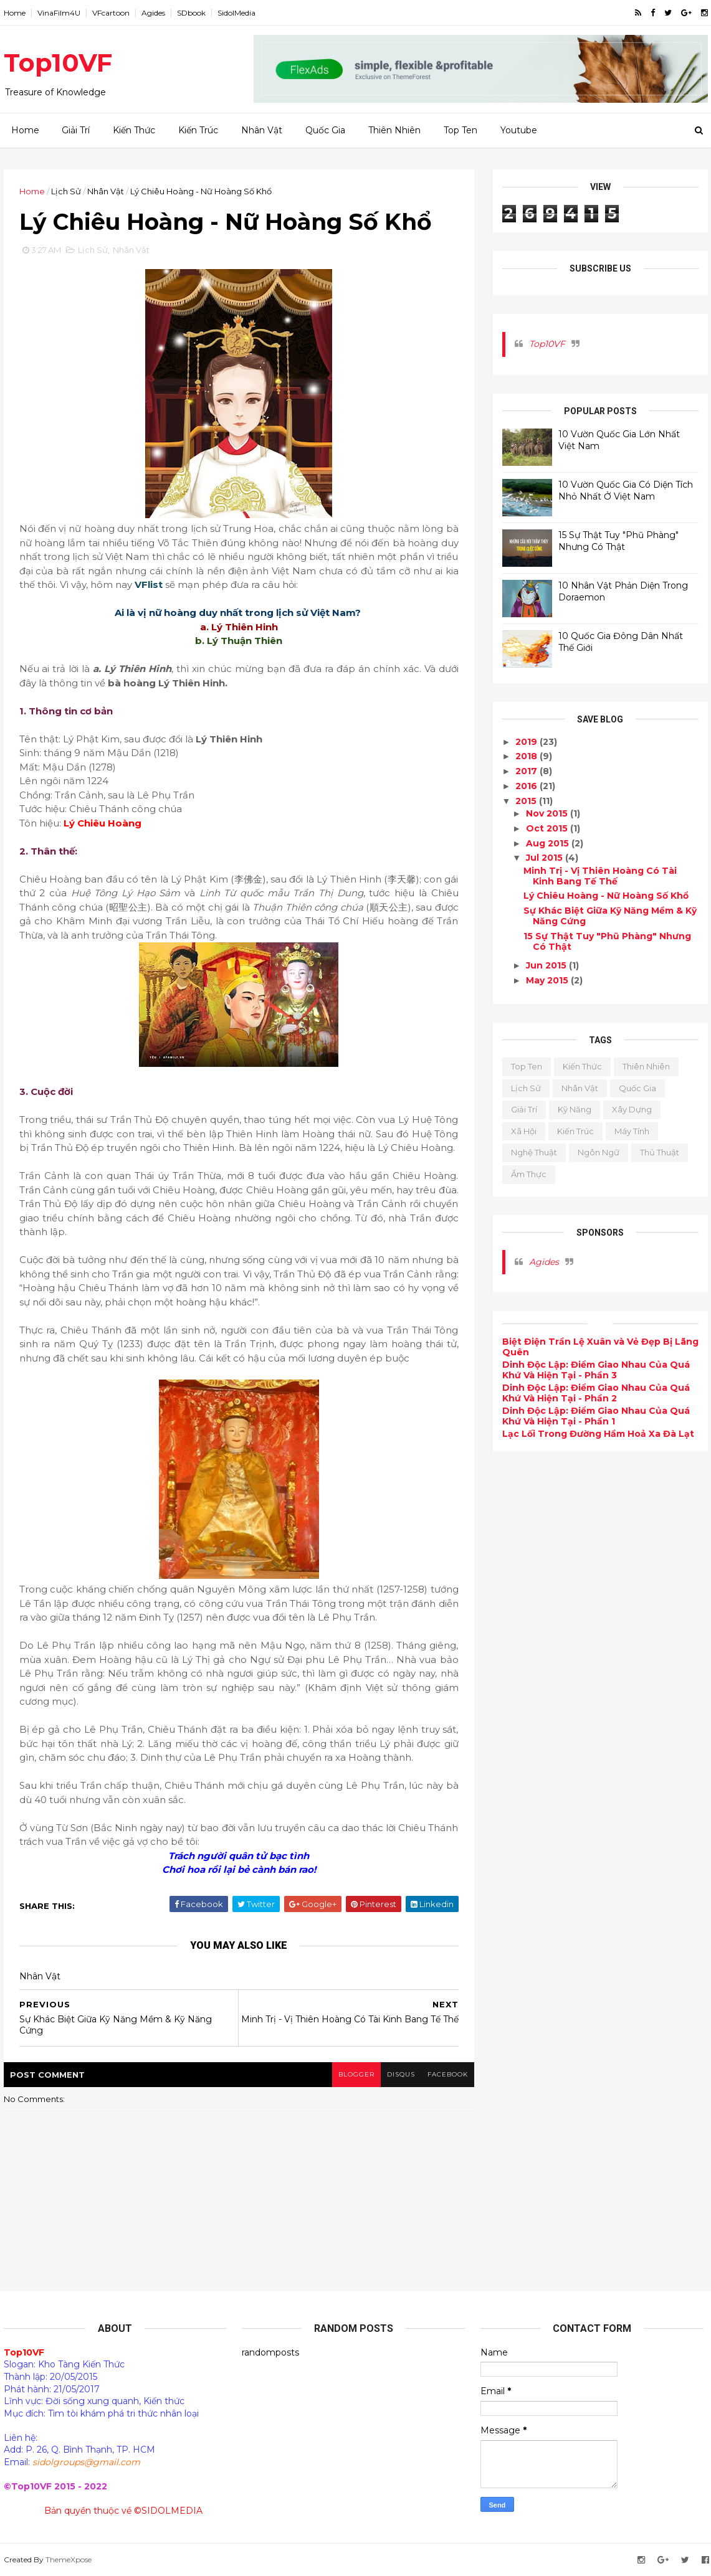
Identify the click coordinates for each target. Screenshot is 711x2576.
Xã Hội (524, 1131)
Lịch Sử (66, 191)
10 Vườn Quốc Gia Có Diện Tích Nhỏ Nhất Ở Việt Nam (625, 491)
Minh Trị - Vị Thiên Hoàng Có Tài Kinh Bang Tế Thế (600, 876)
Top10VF (58, 62)
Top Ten (460, 130)
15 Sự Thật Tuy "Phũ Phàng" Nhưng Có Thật (618, 541)
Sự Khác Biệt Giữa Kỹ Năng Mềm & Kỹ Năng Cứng (610, 916)
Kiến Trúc (198, 130)
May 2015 (548, 980)
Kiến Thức (134, 130)
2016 (527, 786)
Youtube (518, 130)
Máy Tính (631, 1131)
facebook (447, 2074)
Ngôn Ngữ (598, 1152)
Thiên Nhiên (394, 130)
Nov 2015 (548, 813)
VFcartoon (111, 12)
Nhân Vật (261, 130)
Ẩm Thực (528, 1174)
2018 (527, 756)
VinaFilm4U (58, 12)
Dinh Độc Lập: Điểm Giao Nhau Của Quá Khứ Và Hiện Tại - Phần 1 (596, 1416)
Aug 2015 (548, 843)
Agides (153, 12)
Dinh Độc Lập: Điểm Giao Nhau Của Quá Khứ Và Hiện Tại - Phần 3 (596, 1370)
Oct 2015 (548, 828)
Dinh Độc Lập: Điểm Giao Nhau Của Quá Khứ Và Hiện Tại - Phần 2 (596, 1393)
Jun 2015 (547, 965)
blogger (356, 2074)
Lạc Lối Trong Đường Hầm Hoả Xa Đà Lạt (598, 1433)
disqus (401, 2074)
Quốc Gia (325, 130)
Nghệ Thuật (534, 1152)
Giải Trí (76, 130)
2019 (527, 741)
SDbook (191, 12)
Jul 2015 (545, 857)
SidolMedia (236, 12)
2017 (527, 771)
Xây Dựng (632, 1109)
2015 (527, 801)
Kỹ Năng (574, 1109)
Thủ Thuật (659, 1152)
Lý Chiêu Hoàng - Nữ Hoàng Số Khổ (606, 895)
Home (15, 12)
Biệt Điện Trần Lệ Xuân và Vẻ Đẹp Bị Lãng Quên (600, 1347)
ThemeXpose (68, 2559)
